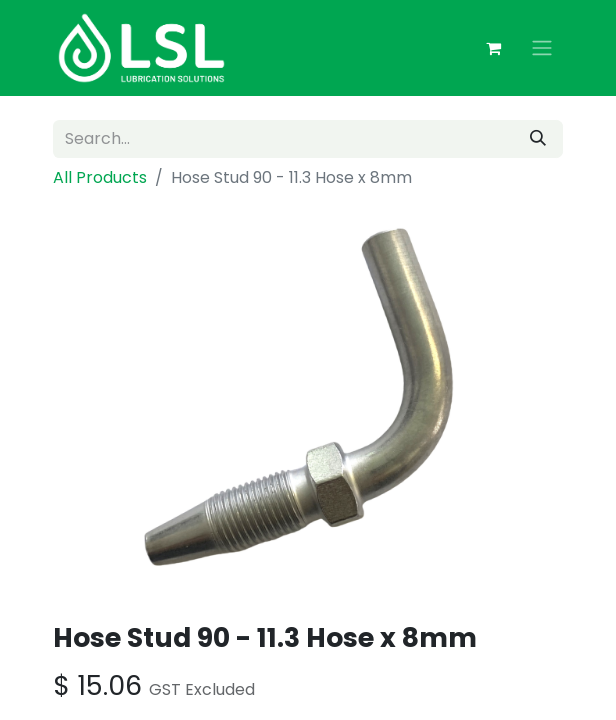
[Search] (538, 139)
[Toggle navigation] (542, 48)
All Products (100, 177)
